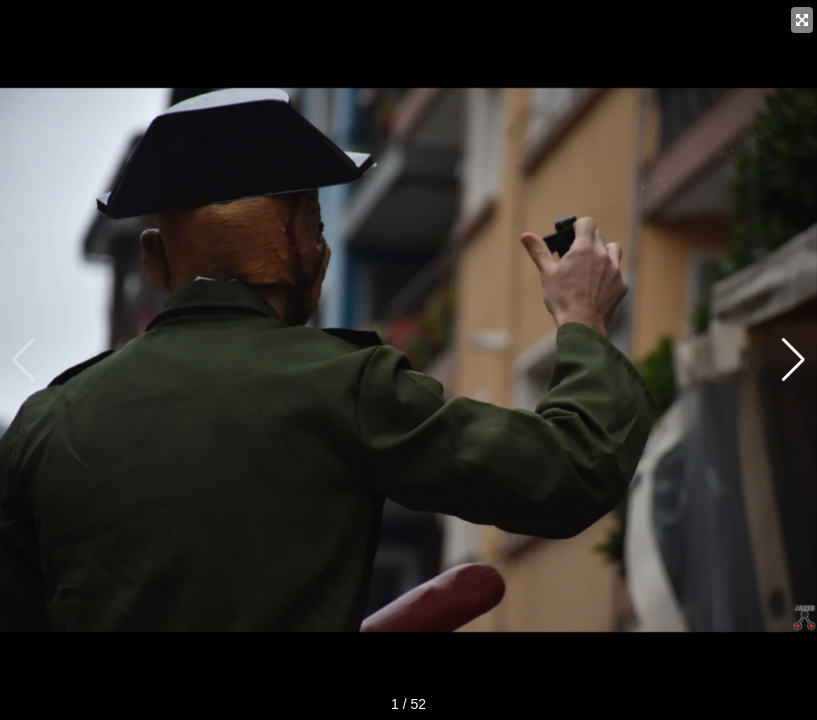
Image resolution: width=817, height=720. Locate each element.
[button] (793, 360)
